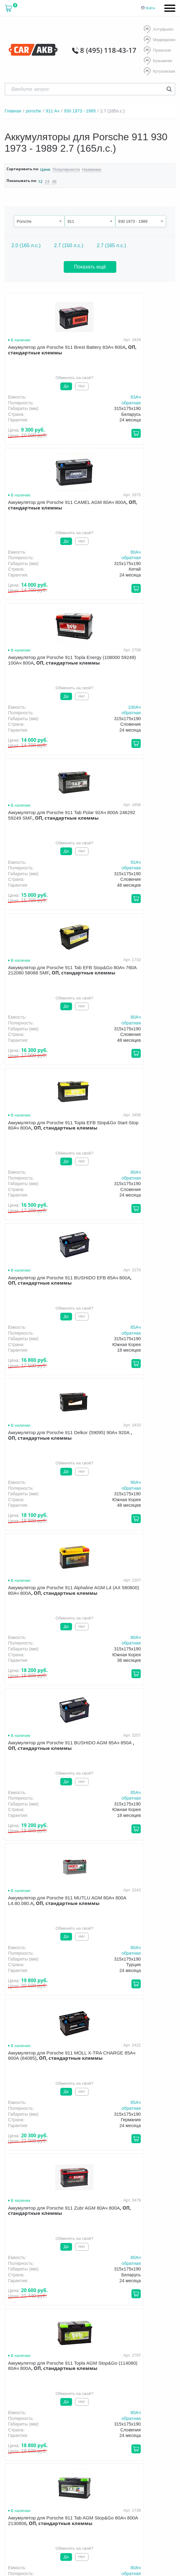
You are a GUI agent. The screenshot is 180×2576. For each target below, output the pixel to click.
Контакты (50, 2414)
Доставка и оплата (66, 2406)
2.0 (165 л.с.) (26, 244)
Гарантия (106, 2406)
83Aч (80, 395)
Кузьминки (157, 60)
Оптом (157, 2406)
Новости (20, 2414)
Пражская (157, 50)
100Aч (78, 550)
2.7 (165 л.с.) (111, 244)
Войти (150, 8)
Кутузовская (159, 70)
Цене (44, 168)
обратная (75, 401)
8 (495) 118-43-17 (113, 49)
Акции (133, 2406)
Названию (87, 168)
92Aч (167, 550)
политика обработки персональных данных (104, 2470)
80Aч (167, 395)
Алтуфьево (158, 29)
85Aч (80, 860)
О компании (24, 2406)
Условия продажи (90, 2468)
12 (40, 180)
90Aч (167, 860)
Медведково (159, 39)
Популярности (64, 168)
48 (53, 180)
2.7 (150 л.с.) (69, 244)
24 (47, 180)
